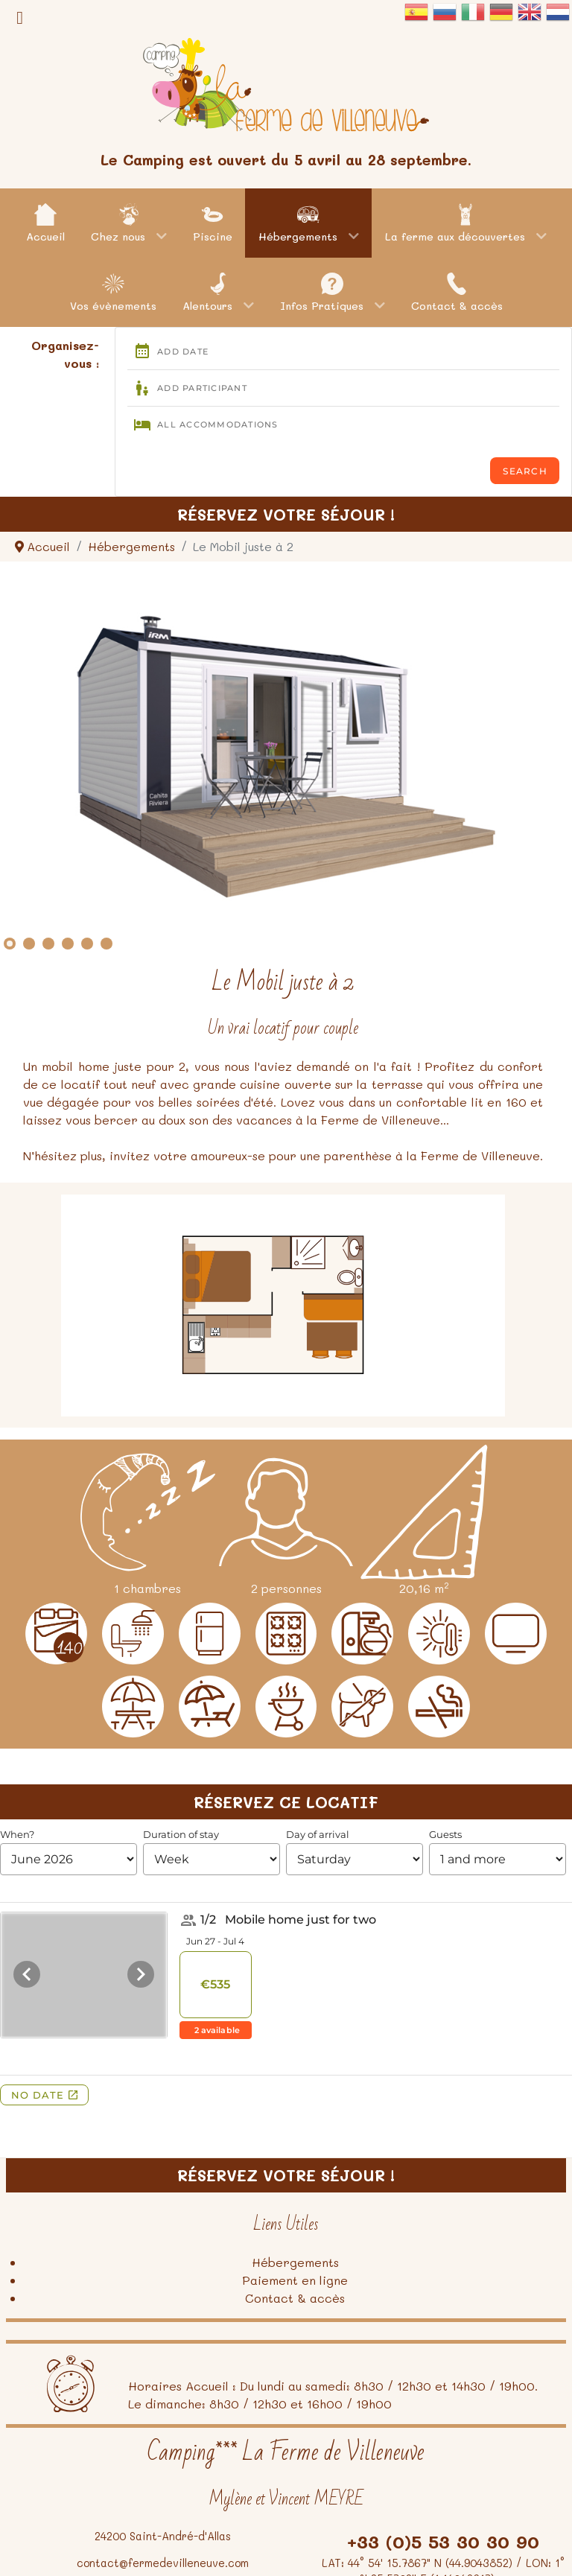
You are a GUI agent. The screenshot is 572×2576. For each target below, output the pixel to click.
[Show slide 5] (87, 944)
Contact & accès (295, 2298)
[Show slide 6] (106, 944)
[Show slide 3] (48, 944)
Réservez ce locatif (286, 1802)
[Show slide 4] (68, 944)
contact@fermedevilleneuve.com (163, 2563)
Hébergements (295, 2262)
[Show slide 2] (29, 944)
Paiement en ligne (295, 2280)
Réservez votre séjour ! (286, 514)
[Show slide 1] (10, 944)
